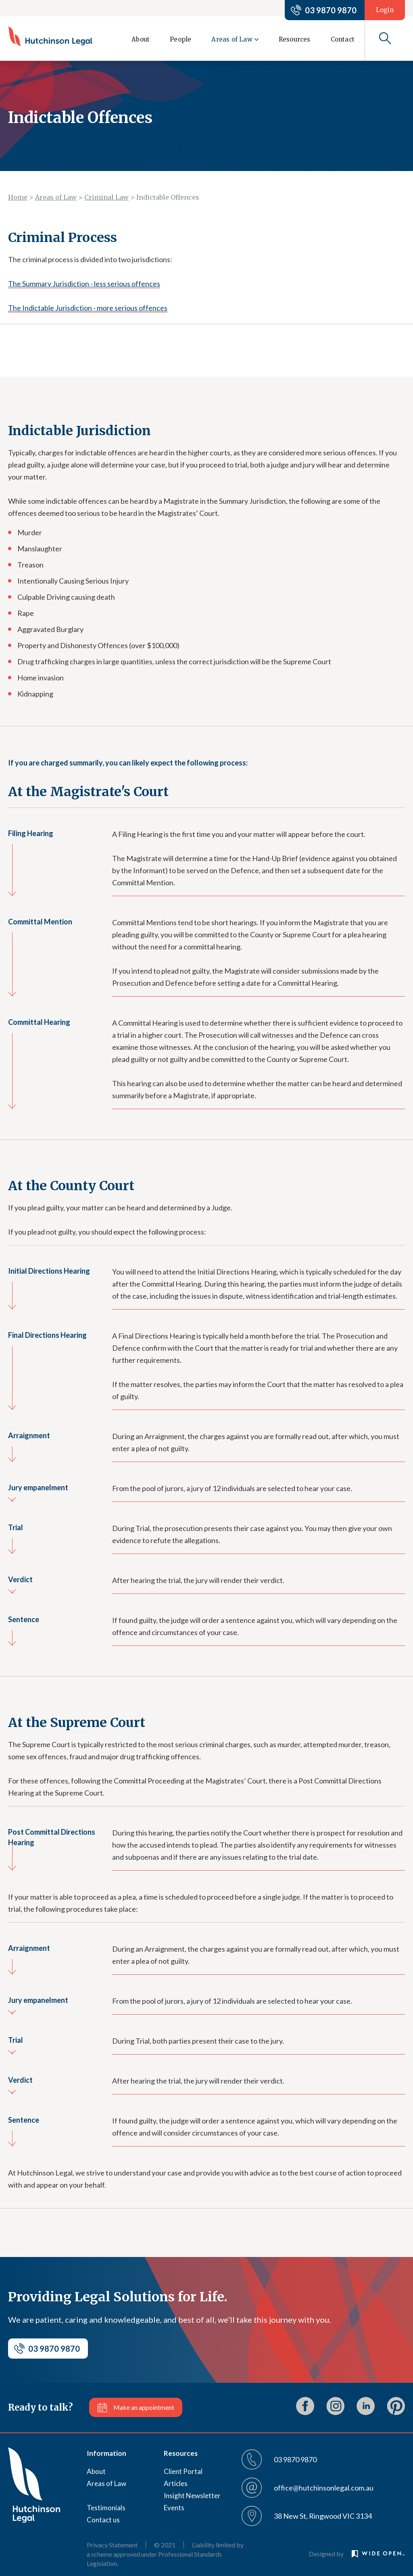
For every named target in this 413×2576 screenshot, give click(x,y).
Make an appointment (143, 2407)
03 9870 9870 (331, 10)
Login (385, 10)
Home (17, 197)
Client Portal (183, 2471)
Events (174, 2507)
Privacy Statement (112, 2545)
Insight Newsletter (192, 2495)
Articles (176, 2483)
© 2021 (164, 2545)
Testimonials (106, 2507)
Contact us (103, 2520)
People (180, 39)
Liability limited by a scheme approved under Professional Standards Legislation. (165, 2554)
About (140, 39)
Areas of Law (56, 197)
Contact (343, 39)
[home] (50, 36)
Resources (295, 39)
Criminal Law (106, 197)
